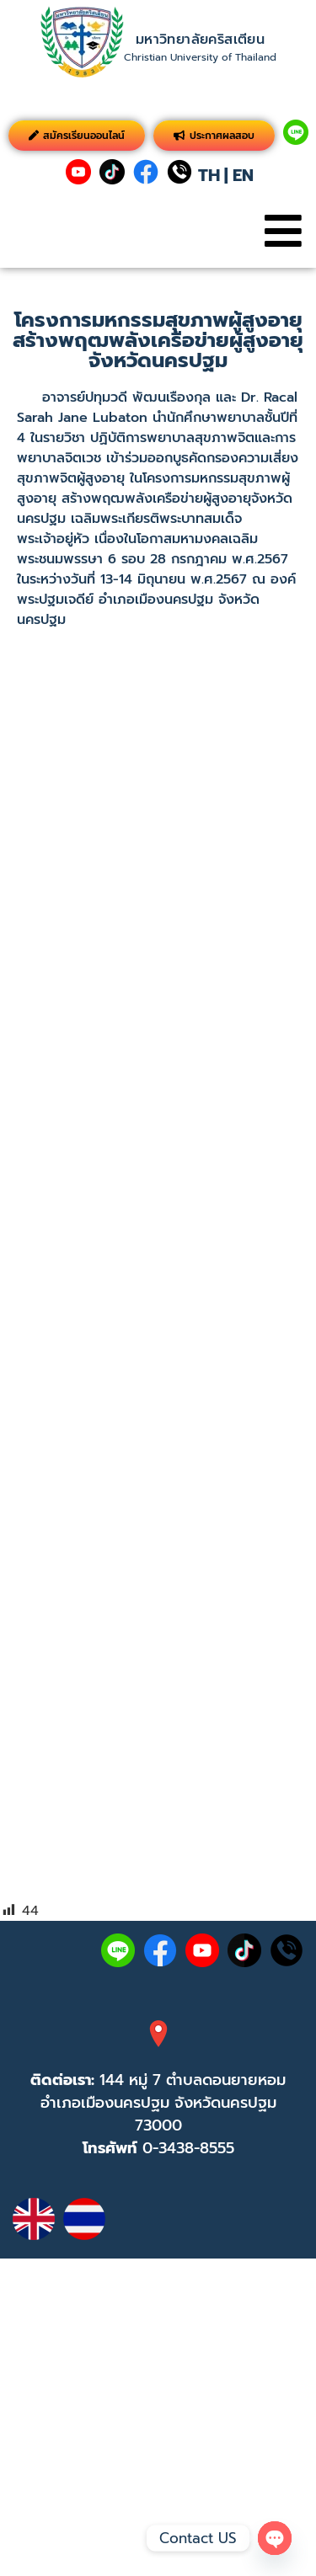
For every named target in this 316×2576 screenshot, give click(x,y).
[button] (282, 231)
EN (243, 175)
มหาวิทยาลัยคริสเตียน (200, 39)
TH (209, 175)
